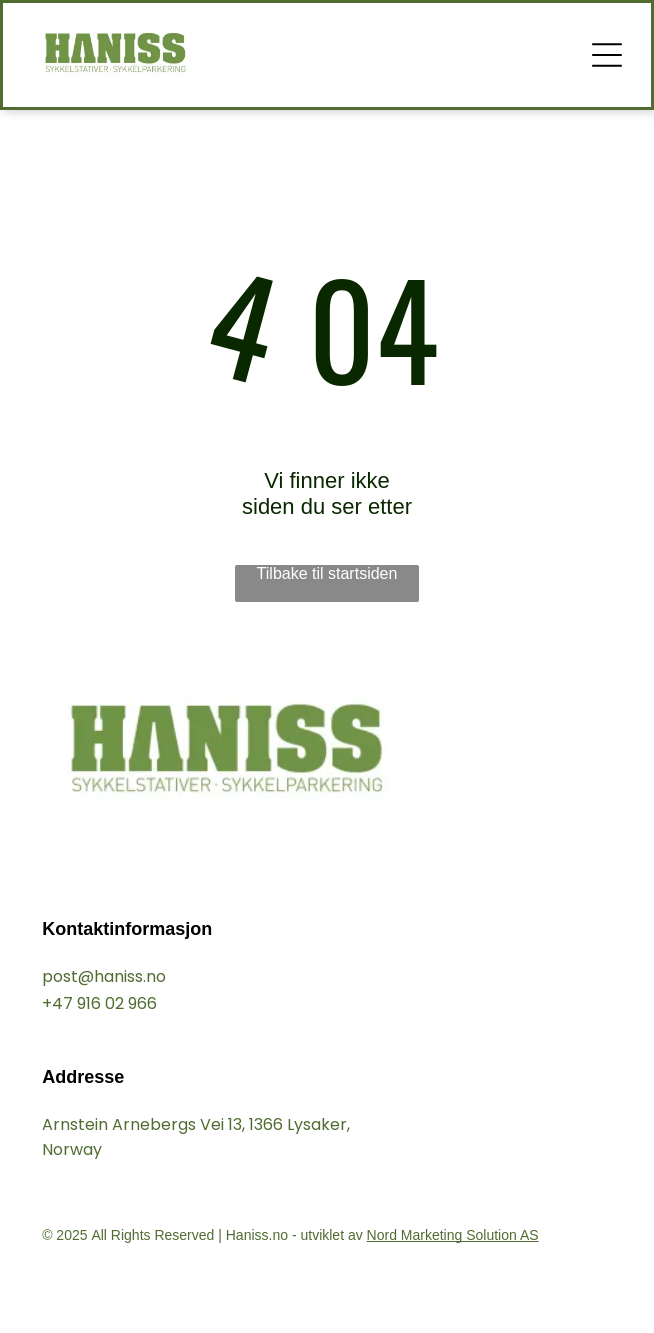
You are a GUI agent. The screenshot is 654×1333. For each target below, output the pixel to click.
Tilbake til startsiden (327, 573)
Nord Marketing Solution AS (453, 1235)
